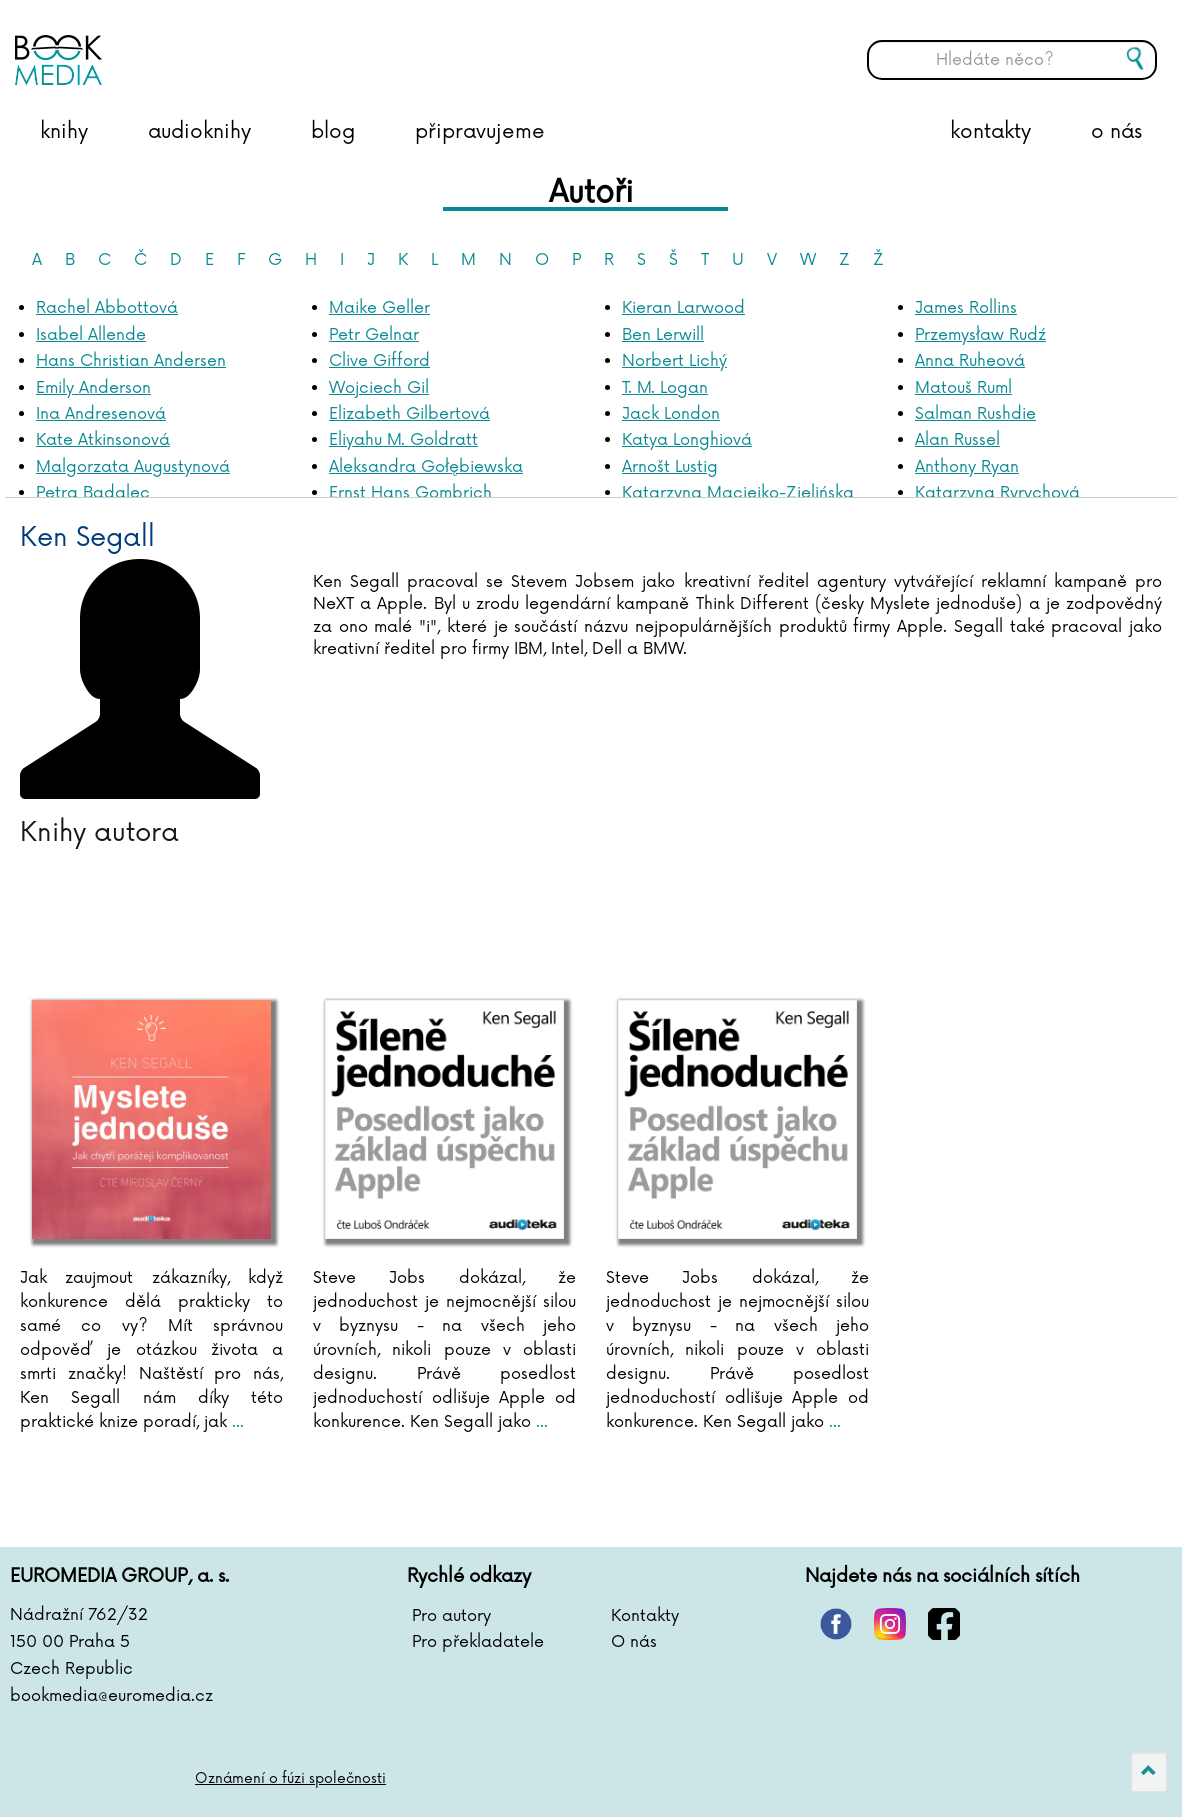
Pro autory (451, 1616)
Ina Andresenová (101, 414)
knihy (64, 132)
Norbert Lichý (674, 361)
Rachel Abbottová (107, 308)
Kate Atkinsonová (103, 440)
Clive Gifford (379, 361)
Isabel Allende (91, 335)
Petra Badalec (93, 493)
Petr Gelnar (374, 335)
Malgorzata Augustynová (133, 467)
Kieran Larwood (683, 308)
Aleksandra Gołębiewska (426, 467)
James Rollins (966, 308)
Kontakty (645, 1616)
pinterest (836, 1624)
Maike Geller (379, 308)
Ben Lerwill (663, 335)
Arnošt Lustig (670, 467)
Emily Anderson (93, 388)
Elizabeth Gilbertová (409, 414)
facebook (944, 1624)
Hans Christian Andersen (131, 361)
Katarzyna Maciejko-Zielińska (738, 493)
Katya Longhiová (687, 440)
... (235, 1422)
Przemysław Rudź (980, 335)
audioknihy (199, 132)
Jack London (671, 414)
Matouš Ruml (963, 388)
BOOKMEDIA (215, 45)
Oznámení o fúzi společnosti (290, 1778)
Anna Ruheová (970, 361)
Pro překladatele (478, 1642)
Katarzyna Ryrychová (997, 493)
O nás (634, 1642)
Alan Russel (957, 440)
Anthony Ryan (967, 467)
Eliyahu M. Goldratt (403, 440)
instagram (890, 1624)
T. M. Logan (665, 388)
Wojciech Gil (379, 388)
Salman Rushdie (975, 414)
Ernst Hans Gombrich (410, 493)
